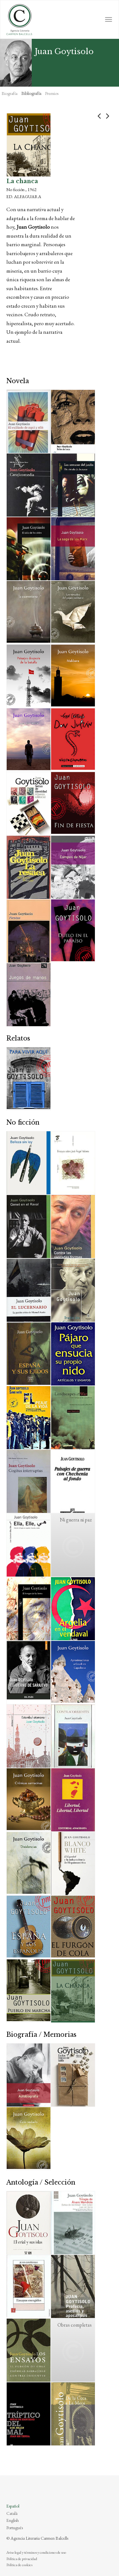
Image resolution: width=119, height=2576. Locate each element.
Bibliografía (31, 93)
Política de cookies (19, 2564)
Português (14, 2527)
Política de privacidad (21, 2558)
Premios (51, 93)
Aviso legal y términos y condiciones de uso (36, 2552)
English (12, 2520)
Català (11, 2513)
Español (12, 2506)
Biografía (9, 93)
